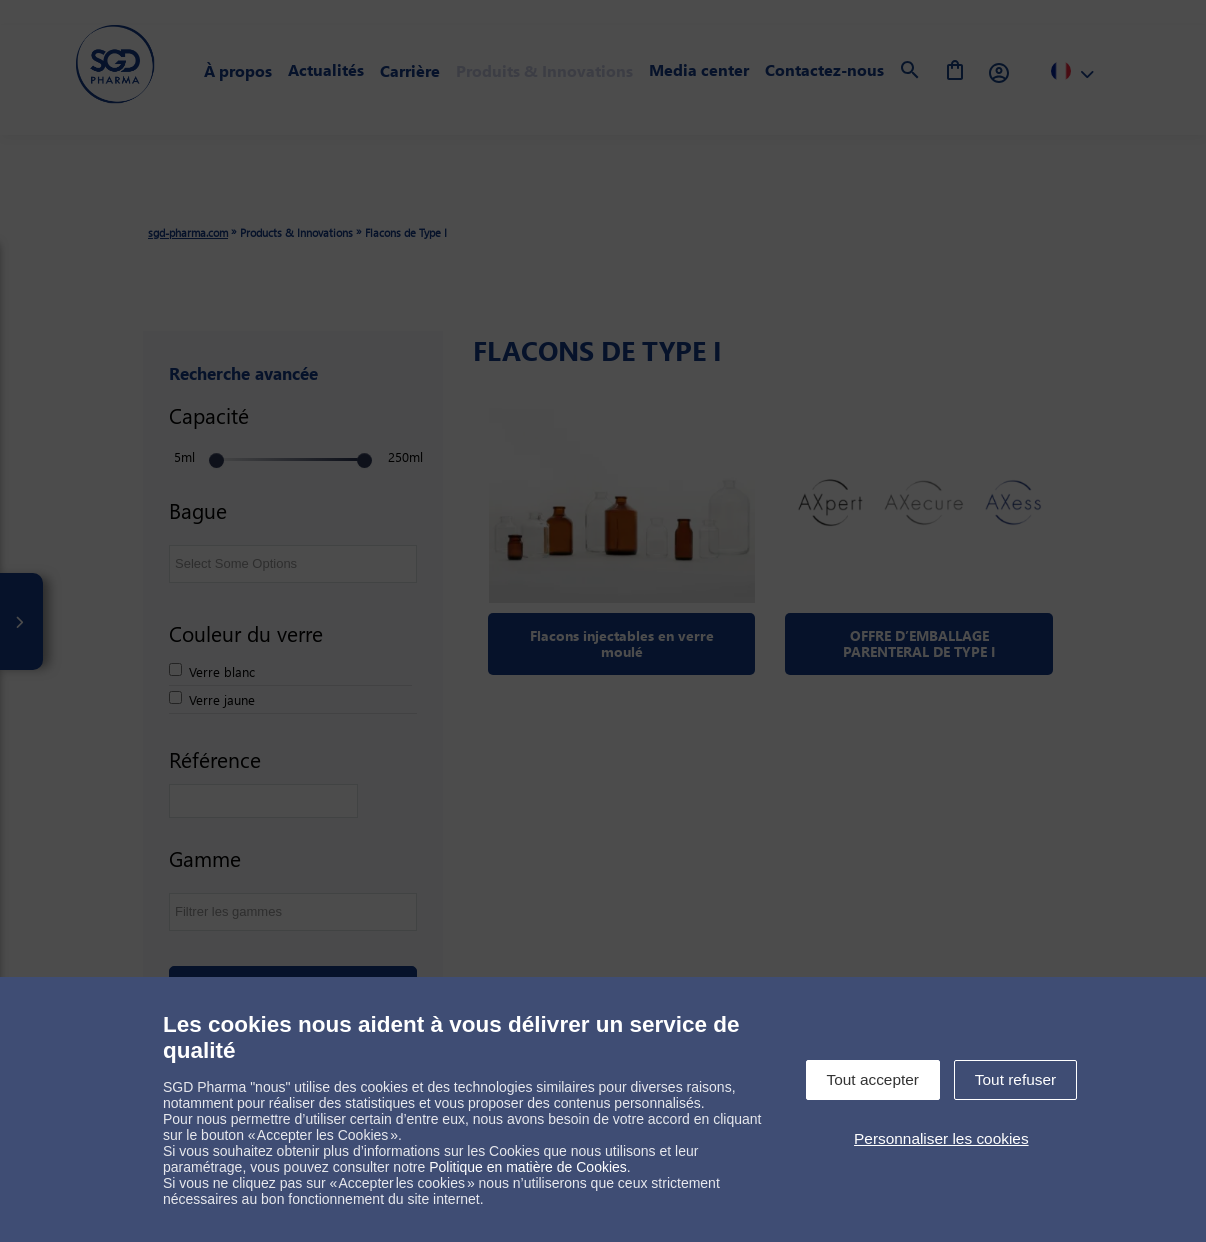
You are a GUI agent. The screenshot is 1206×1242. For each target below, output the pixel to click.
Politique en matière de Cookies (528, 1167)
